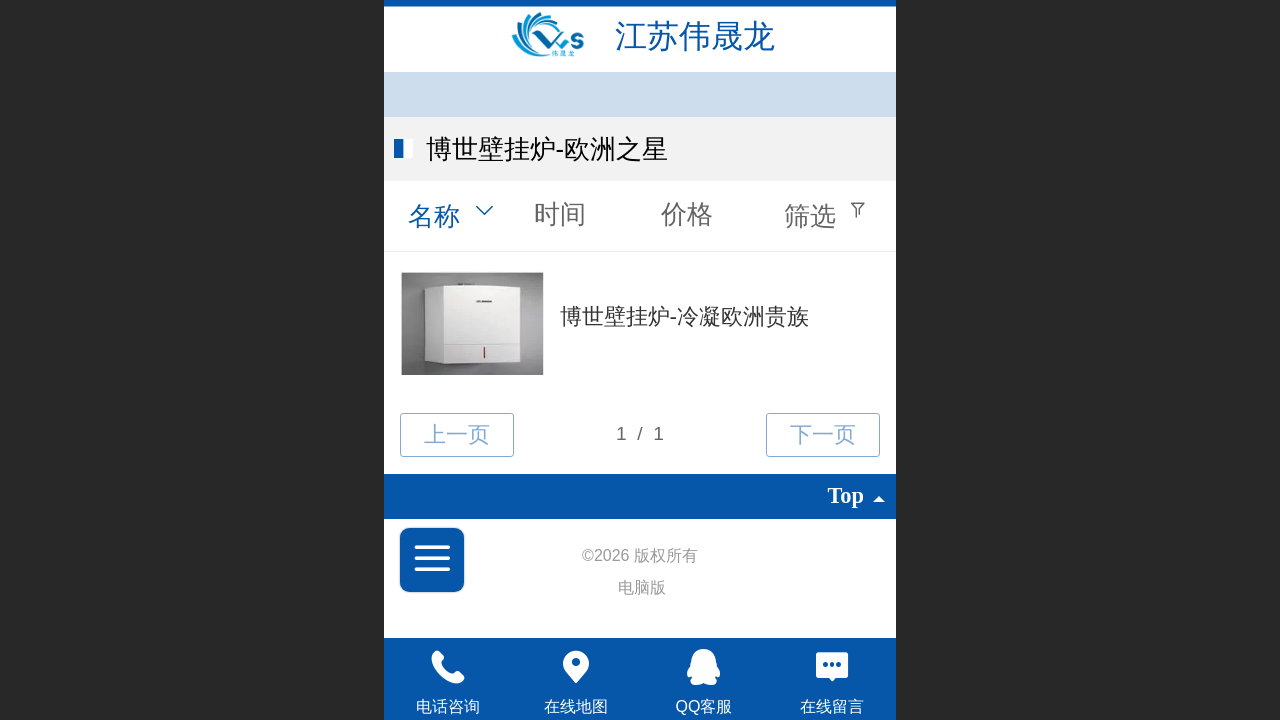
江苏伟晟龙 (695, 36)
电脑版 (642, 587)
